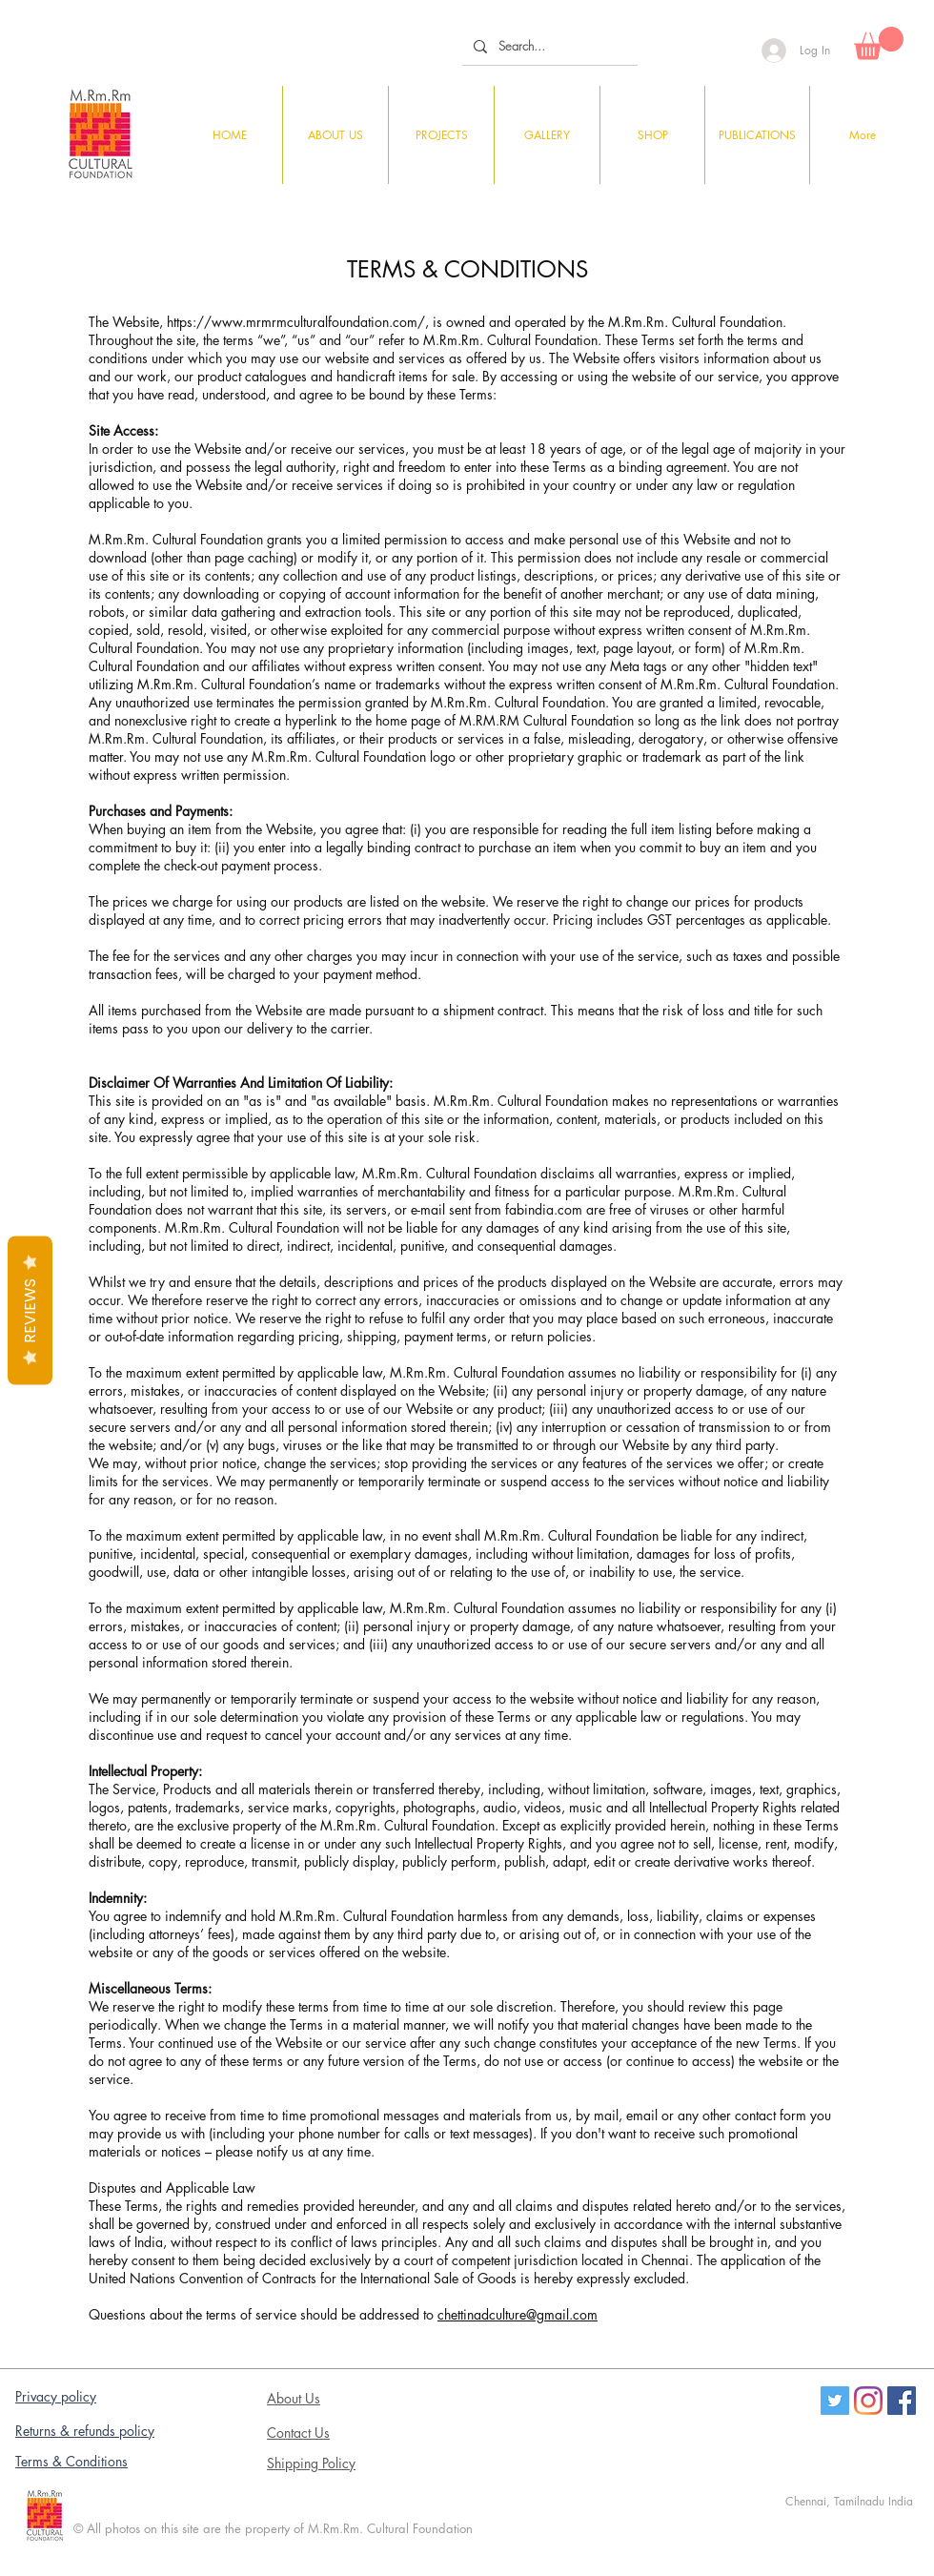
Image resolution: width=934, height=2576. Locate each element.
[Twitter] (835, 2400)
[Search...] (548, 46)
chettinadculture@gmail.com (517, 2314)
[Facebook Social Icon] (901, 2400)
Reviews (30, 1311)
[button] (879, 43)
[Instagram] (868, 2400)
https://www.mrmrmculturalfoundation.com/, (298, 322)
